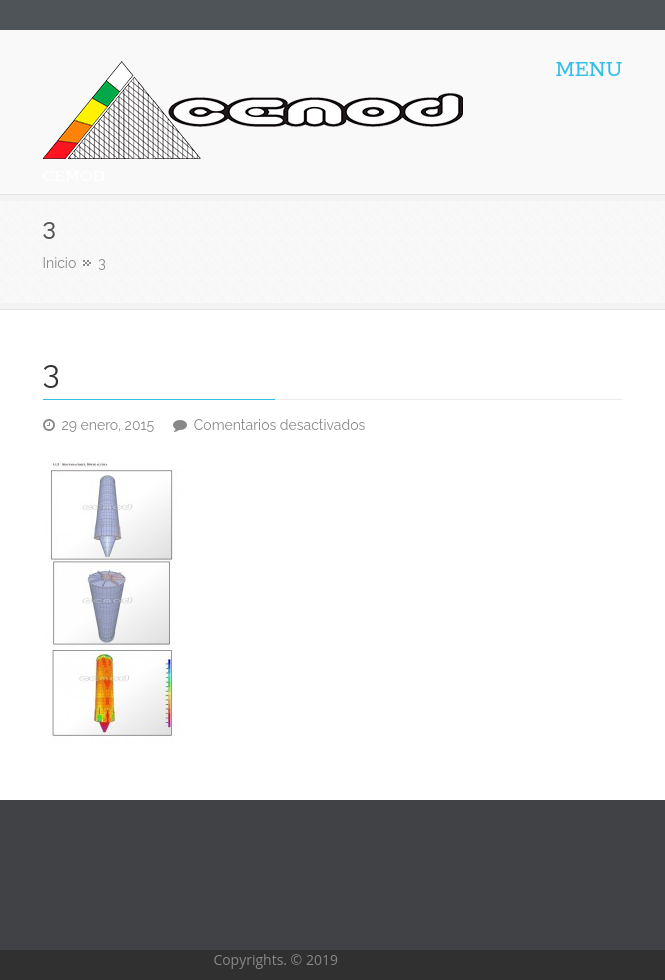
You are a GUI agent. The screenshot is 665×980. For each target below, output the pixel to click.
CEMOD (74, 176)
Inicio (60, 263)
